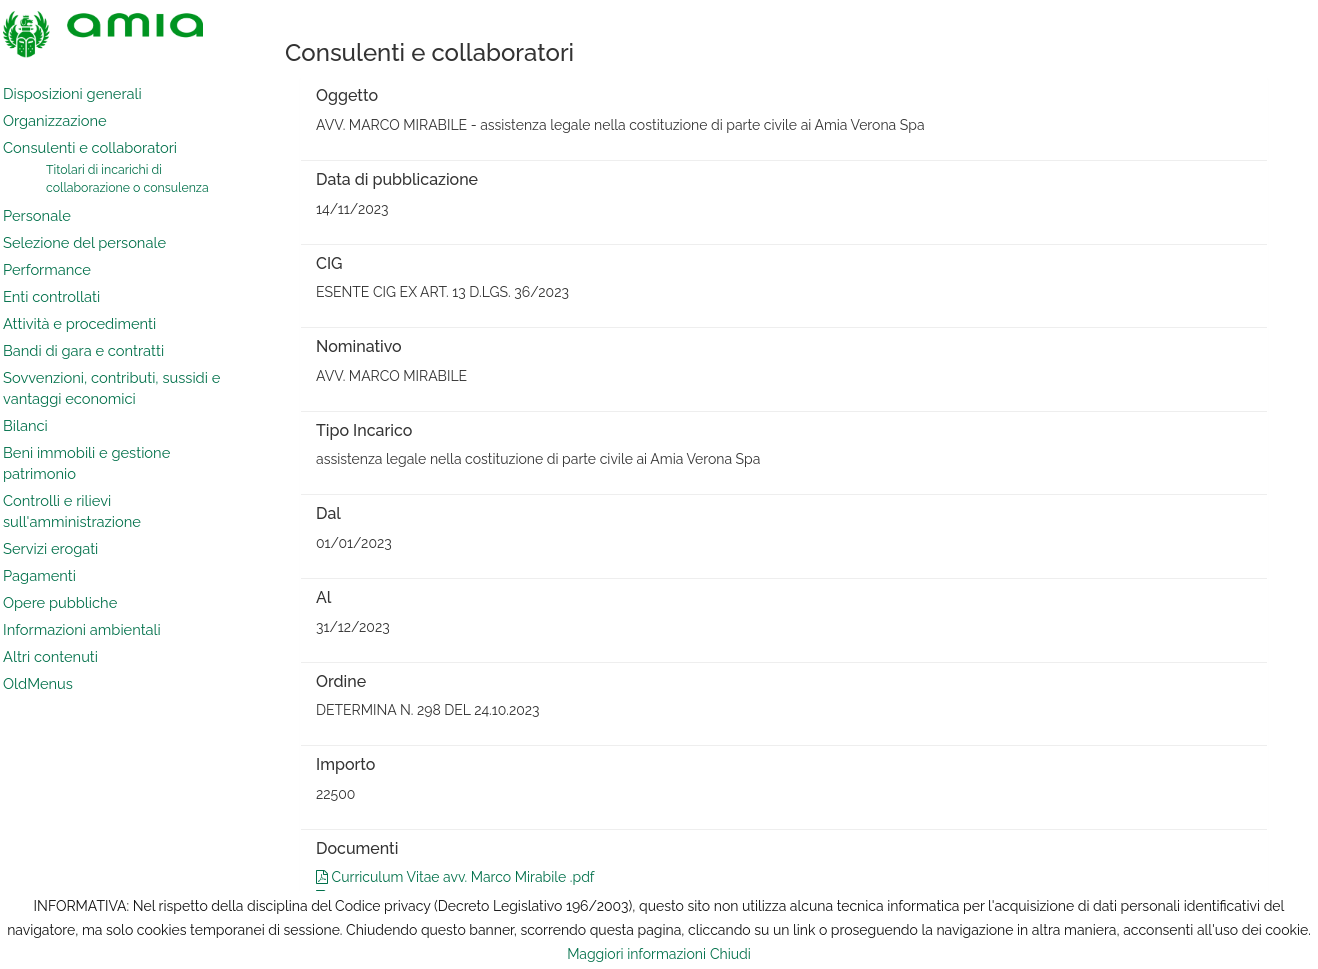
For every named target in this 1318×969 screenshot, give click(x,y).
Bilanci (25, 425)
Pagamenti (39, 575)
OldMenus (38, 683)
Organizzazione (55, 120)
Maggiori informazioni (636, 954)
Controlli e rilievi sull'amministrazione (72, 511)
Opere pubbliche (60, 602)
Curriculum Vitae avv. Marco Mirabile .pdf (455, 877)
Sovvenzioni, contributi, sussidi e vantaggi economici (111, 388)
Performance (47, 269)
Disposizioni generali (72, 93)
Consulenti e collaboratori (90, 147)
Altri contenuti (50, 656)
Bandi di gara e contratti (83, 350)
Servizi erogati (50, 548)
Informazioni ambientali (82, 629)
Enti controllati (51, 296)
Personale (37, 215)
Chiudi (730, 954)
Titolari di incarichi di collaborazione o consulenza (127, 178)
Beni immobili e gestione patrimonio (86, 463)
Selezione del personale (84, 242)
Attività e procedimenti (79, 323)
